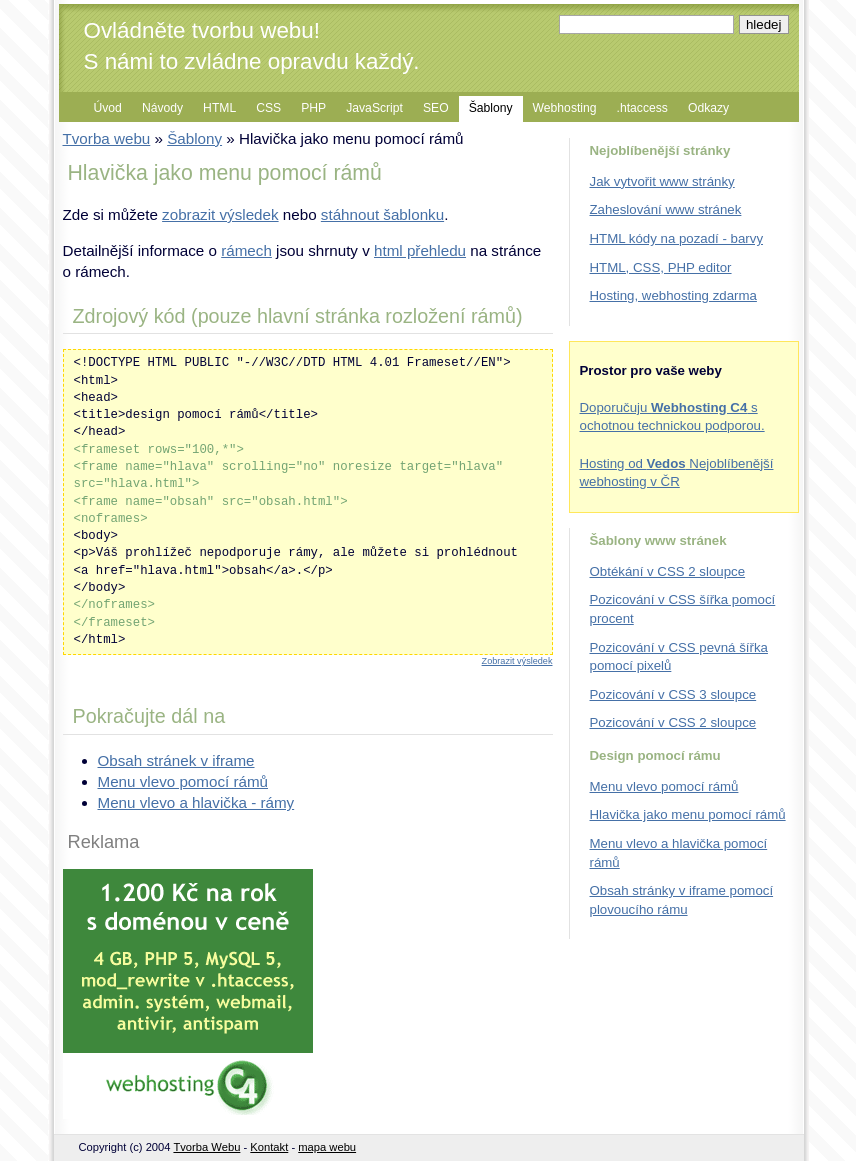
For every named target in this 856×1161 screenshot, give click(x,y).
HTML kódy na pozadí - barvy (677, 238)
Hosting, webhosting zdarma (673, 295)
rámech (246, 250)
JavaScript (374, 108)
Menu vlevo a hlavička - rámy (196, 802)
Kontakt (269, 1147)
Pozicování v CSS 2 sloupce (673, 722)
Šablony (491, 108)
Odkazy (708, 108)
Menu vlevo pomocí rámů (183, 781)
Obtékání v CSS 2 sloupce (668, 571)
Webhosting (565, 108)
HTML (219, 108)
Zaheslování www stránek (666, 209)
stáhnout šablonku (382, 214)
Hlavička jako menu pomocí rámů (688, 814)
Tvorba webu (107, 138)
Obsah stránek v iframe (176, 760)
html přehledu (420, 250)
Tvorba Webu (206, 1147)
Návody (162, 108)
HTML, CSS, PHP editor (661, 267)
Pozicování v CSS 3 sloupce (673, 694)
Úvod (108, 108)
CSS (268, 108)
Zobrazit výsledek (517, 661)
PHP (313, 108)
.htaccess (642, 108)
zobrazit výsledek (220, 214)
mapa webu (327, 1147)
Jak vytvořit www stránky (662, 181)
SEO (436, 108)
